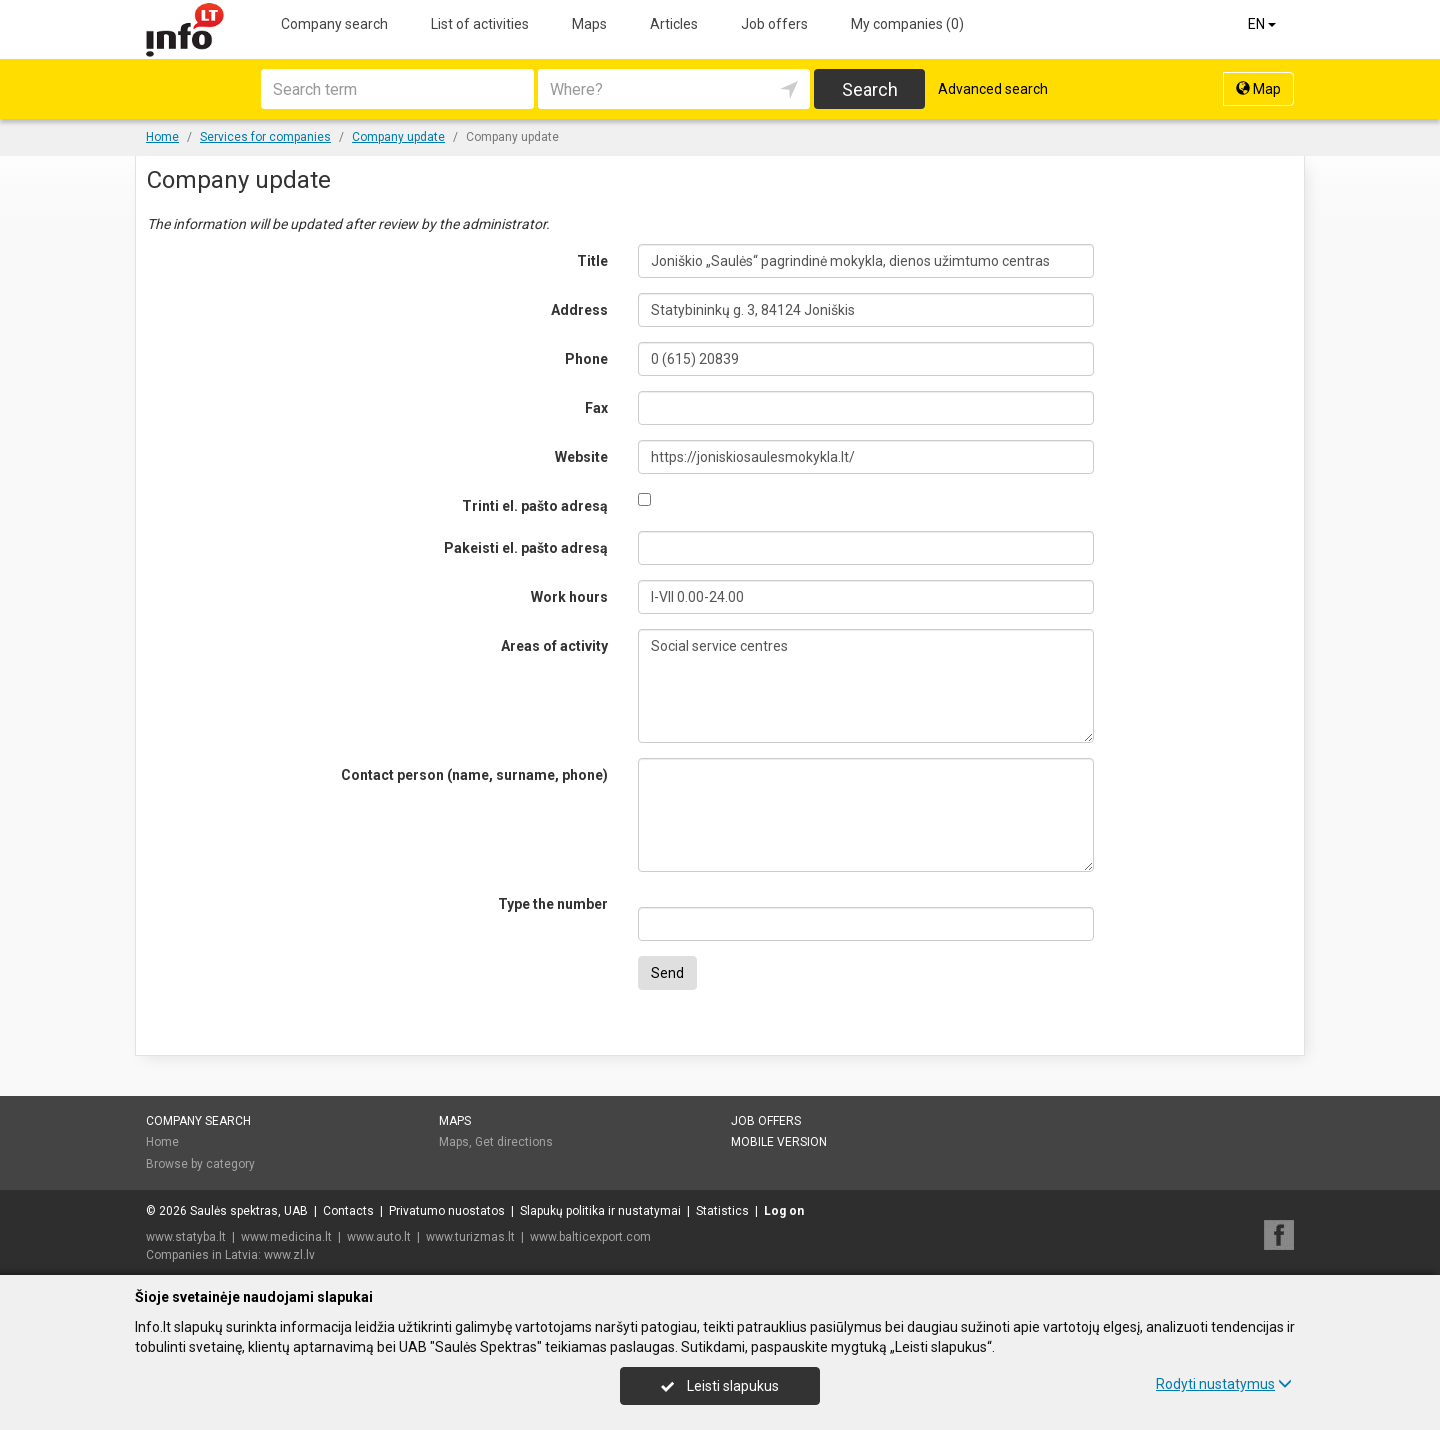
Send (667, 973)
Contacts (348, 1211)
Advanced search (993, 89)
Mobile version (779, 1142)
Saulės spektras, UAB (249, 1211)
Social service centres (866, 686)
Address (579, 310)
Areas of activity (554, 646)
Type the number (553, 904)
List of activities (480, 24)
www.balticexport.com (590, 1237)
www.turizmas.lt (470, 1237)
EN (1263, 24)
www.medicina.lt (286, 1237)
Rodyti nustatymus (1224, 1384)
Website (581, 457)
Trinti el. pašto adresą (535, 506)
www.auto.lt (379, 1237)
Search (870, 89)
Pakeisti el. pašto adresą (526, 548)
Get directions (514, 1142)
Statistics (722, 1211)
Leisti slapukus (720, 1386)
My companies (907, 24)
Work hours (569, 597)
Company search (334, 24)
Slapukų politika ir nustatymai (600, 1211)
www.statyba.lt (186, 1237)
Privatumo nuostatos (447, 1211)
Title (592, 261)
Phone (586, 359)
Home (162, 1142)
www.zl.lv (289, 1255)
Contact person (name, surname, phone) (474, 775)
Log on (784, 1211)
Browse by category (200, 1164)
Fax (596, 408)
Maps (589, 24)
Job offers (774, 24)
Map (1258, 89)
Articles (674, 24)
